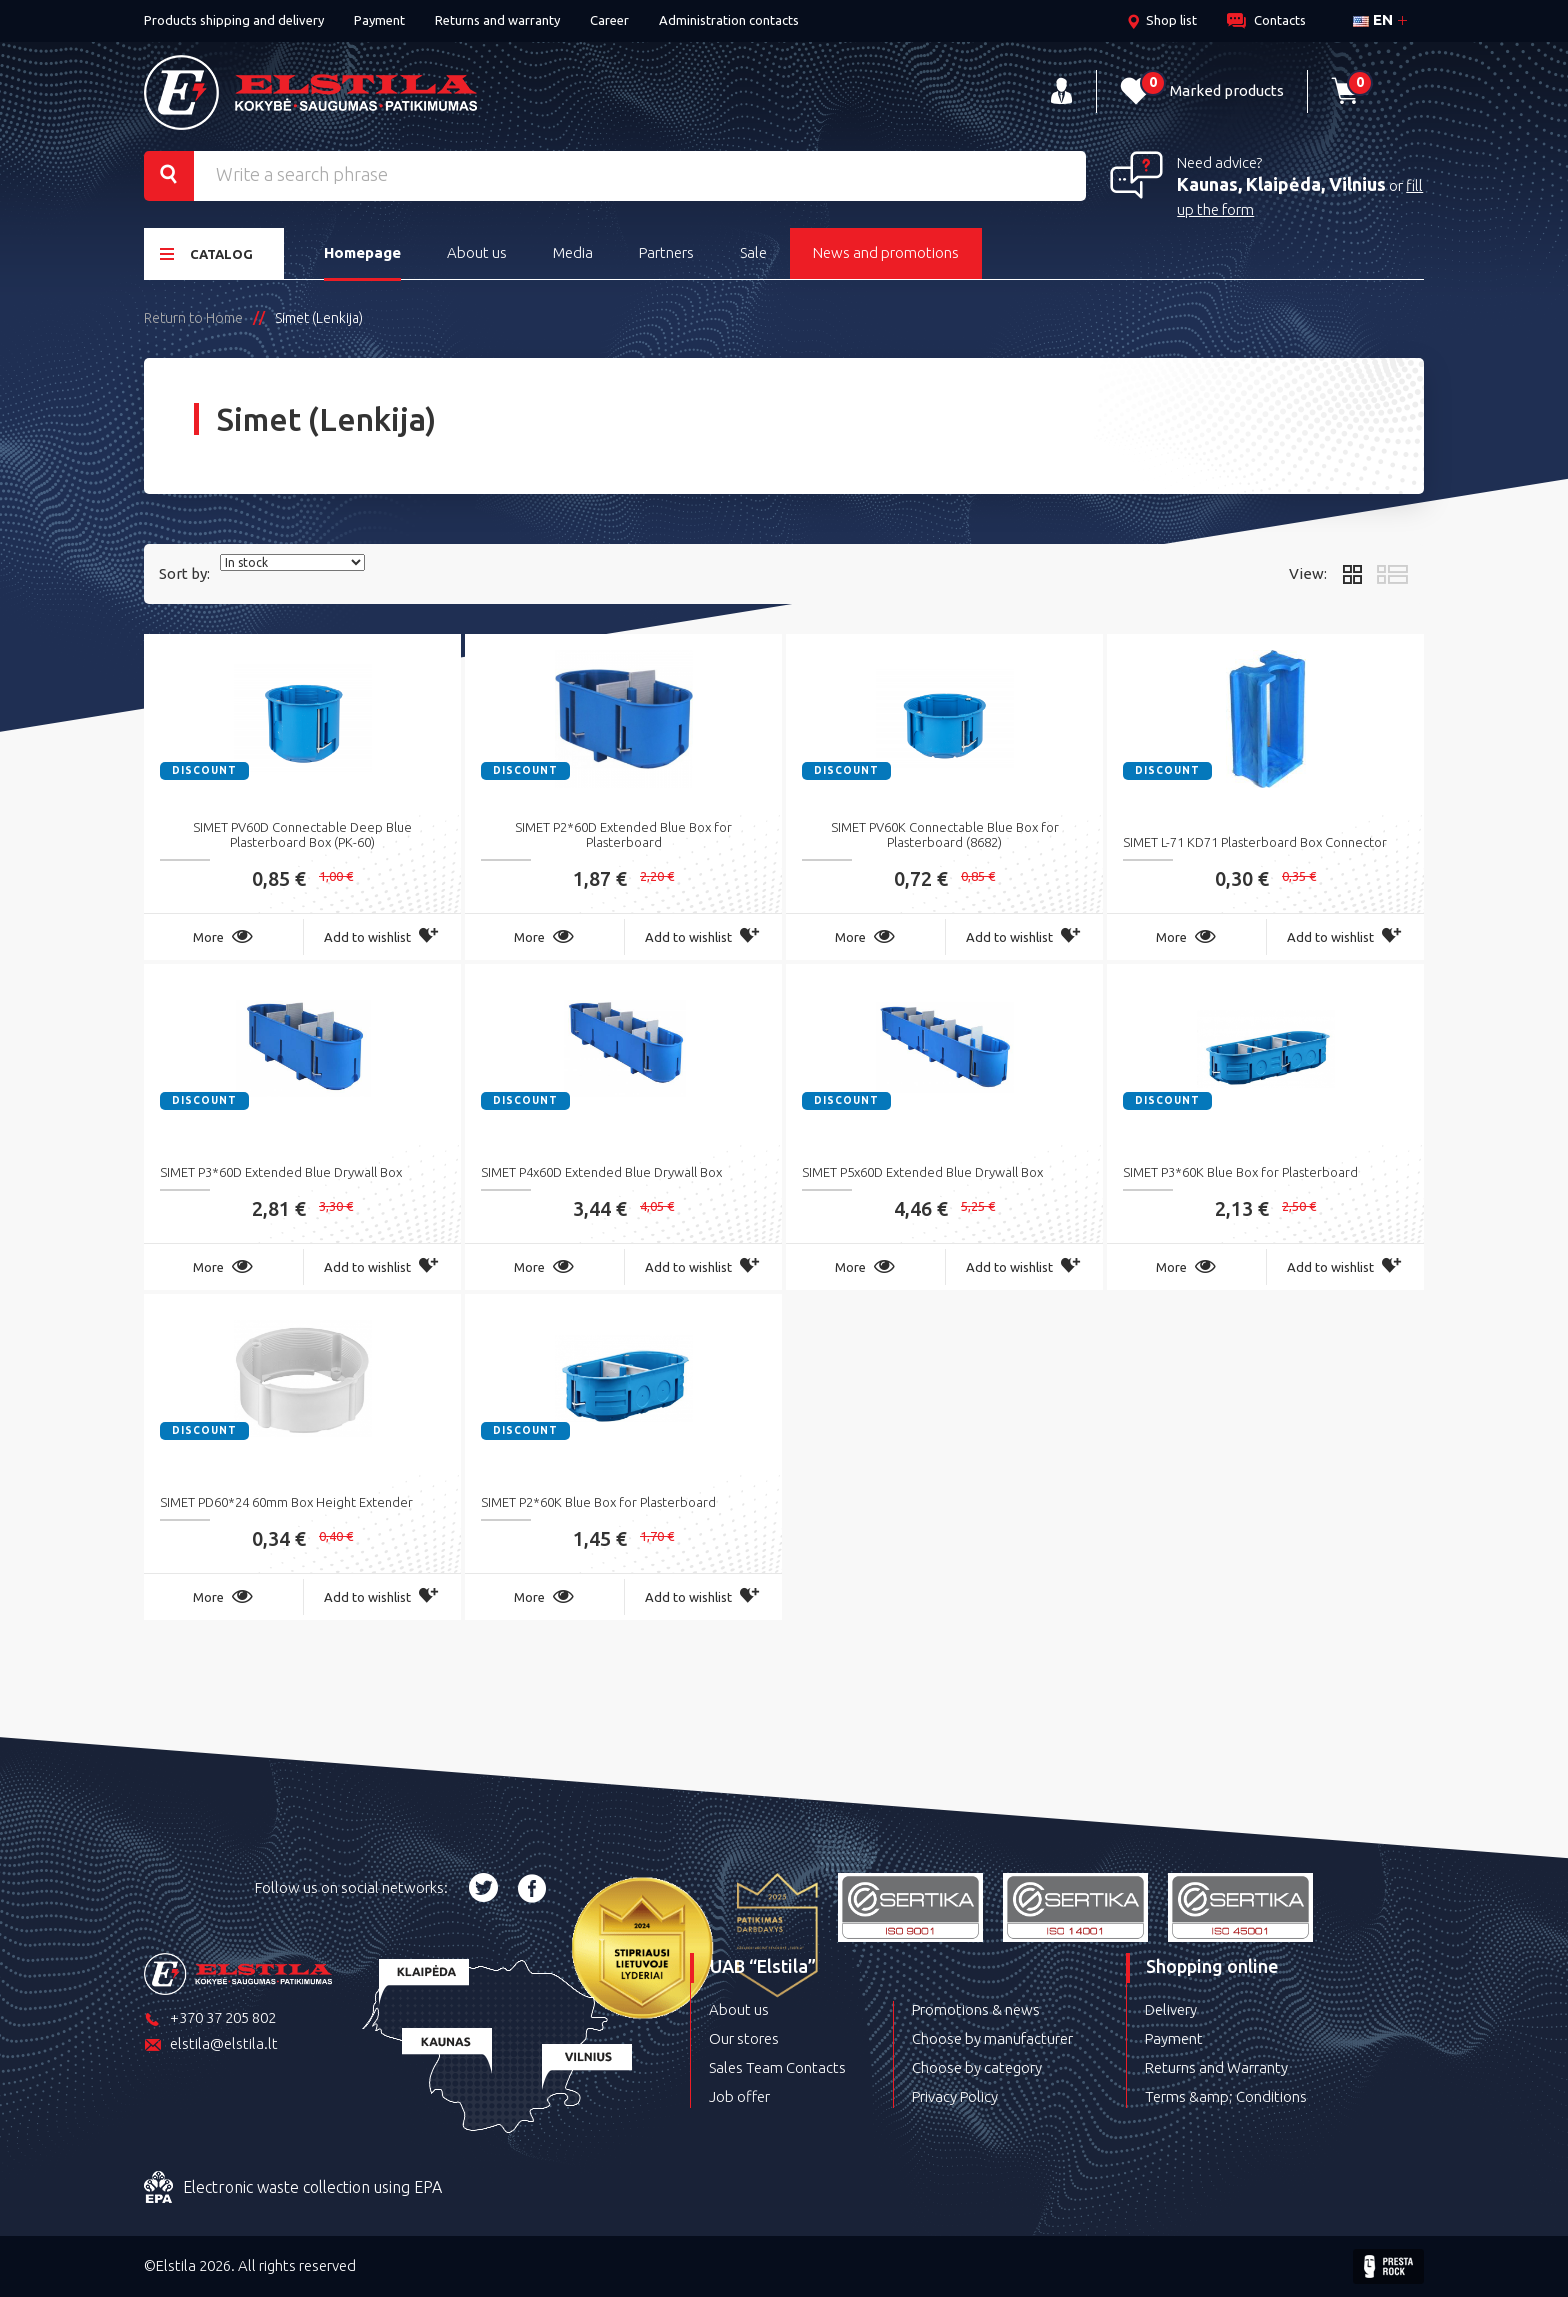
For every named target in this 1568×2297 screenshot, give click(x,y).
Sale (753, 252)
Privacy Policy (955, 2096)
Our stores (744, 2038)
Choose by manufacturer (992, 2038)
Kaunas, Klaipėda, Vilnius (1281, 184)
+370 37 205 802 (210, 2019)
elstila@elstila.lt (211, 2045)
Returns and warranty (497, 20)
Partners (666, 252)
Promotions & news (976, 2009)
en (1373, 19)
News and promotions (886, 252)
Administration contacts (729, 20)
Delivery (1171, 2009)
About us (477, 252)
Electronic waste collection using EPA (293, 2188)
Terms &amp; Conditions (1226, 2096)
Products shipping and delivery (234, 20)
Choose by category (977, 2067)
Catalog (206, 253)
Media (573, 252)
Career (609, 20)
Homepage (362, 252)
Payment (379, 20)
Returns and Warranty (1216, 2067)
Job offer (739, 2096)
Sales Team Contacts (777, 2067)
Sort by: (184, 573)
